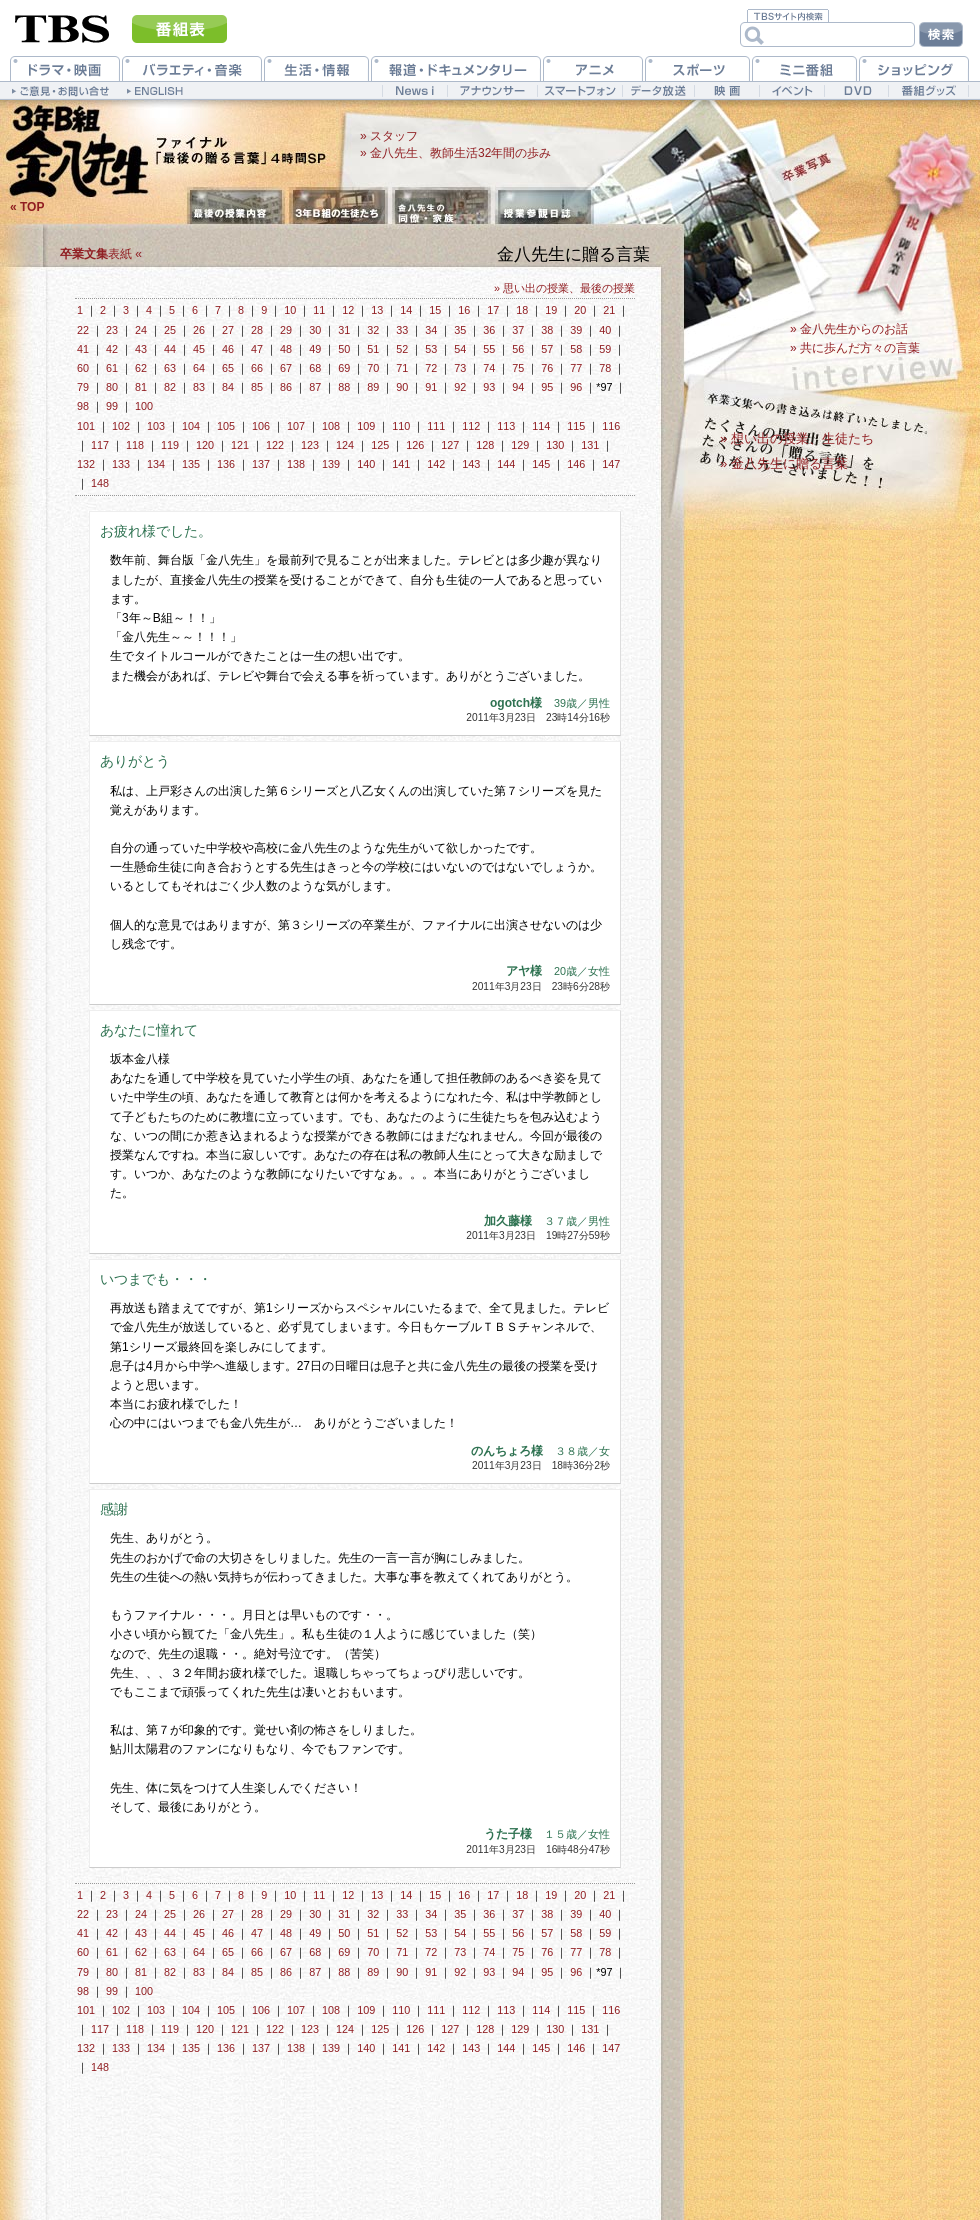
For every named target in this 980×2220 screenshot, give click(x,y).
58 (576, 349)
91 (431, 387)
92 (460, 387)
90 (402, 387)
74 (489, 368)
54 (460, 349)
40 (605, 330)
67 (286, 368)
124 (345, 445)
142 (436, 464)
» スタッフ (389, 136)
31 (344, 330)
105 (226, 426)
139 (331, 464)
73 (460, 368)
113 (506, 426)
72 (431, 368)
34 (431, 330)
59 (605, 349)
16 (464, 310)
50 (344, 349)
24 (141, 330)
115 (576, 426)
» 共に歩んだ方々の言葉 (855, 348)
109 (366, 426)
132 (86, 464)
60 (83, 368)
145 (541, 464)
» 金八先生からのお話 (849, 329)
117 (100, 445)
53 (431, 349)
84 (228, 387)
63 (170, 368)
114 (541, 426)
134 (156, 464)
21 (609, 310)
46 (228, 349)
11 (319, 310)
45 (199, 349)
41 (83, 349)
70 (373, 368)
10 (290, 310)
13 (377, 310)
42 (112, 349)
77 (576, 368)
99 (112, 406)
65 (228, 368)
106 (261, 426)
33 (402, 330)
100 (144, 406)
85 (257, 387)
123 (310, 445)
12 (348, 310)
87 (315, 387)
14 (406, 310)
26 (199, 330)
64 (199, 368)
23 (112, 330)
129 (520, 445)
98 (83, 406)
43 (141, 349)
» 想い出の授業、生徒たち (797, 438)
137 (261, 464)
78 (605, 368)
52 (402, 349)
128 (485, 445)
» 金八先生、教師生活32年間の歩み (455, 153)
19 (551, 310)
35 (460, 330)
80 (112, 387)
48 (286, 349)
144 (506, 464)
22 (83, 330)
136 (226, 464)
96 (576, 387)
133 (121, 464)
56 (518, 349)
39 (576, 330)
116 (611, 426)
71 (402, 368)
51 (373, 349)
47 (257, 349)
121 (240, 445)
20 (580, 310)
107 (296, 426)
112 (471, 426)
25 (170, 330)
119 (170, 445)
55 (489, 349)
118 (135, 445)
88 (344, 387)
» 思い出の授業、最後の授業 (564, 288)
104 (191, 426)
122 (275, 445)
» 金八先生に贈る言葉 (784, 463)
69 (344, 368)
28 (257, 330)
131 (590, 445)
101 (86, 426)
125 (380, 445)
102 (121, 426)
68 (315, 368)
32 (373, 330)
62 (141, 368)
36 (489, 330)
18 (522, 310)
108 (331, 426)
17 (493, 310)
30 (315, 330)
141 (401, 464)
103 (156, 426)
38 (547, 330)
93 (489, 387)
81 (141, 387)
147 (611, 464)
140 (366, 464)
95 (547, 387)
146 (576, 464)
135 (191, 464)
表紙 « (101, 254)
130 (555, 445)
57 (547, 349)
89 (373, 387)
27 (228, 330)
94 (518, 387)
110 (401, 426)
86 (286, 387)
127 (450, 445)
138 (296, 464)
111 (436, 426)
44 (170, 349)
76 (547, 368)
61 (112, 368)
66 (257, 368)
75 (518, 368)
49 (315, 349)
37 (518, 330)
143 (471, 464)
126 (415, 445)
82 (170, 387)
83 (199, 387)
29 (286, 330)
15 (435, 310)
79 (83, 387)
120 (205, 445)
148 (100, 483)
